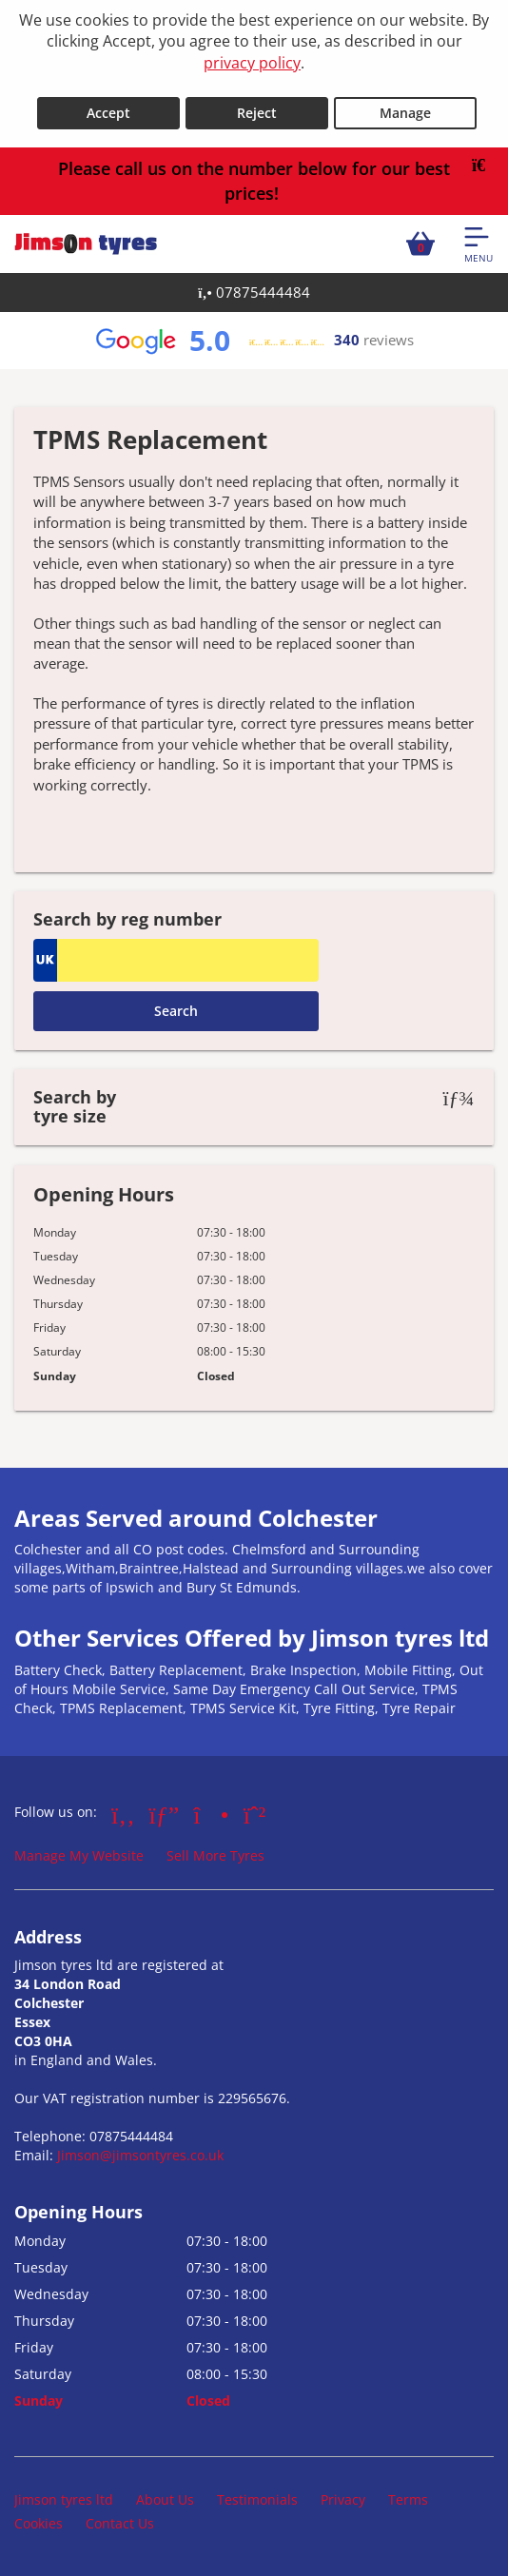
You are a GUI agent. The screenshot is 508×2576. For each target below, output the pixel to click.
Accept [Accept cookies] (108, 113)
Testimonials (257, 2499)
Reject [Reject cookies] (257, 113)
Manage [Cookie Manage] (405, 113)
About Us (165, 2499)
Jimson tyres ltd (63, 2499)
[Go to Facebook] (123, 1814)
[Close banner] (485, 165)
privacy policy (252, 62)
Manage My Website (79, 1855)
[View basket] (420, 243)
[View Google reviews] (254, 340)
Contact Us (120, 2523)
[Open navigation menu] (478, 243)
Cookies (38, 2523)
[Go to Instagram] (210, 1814)
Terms (408, 2499)
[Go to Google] (164, 1814)
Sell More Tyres (215, 1855)
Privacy (343, 2499)
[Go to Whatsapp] (255, 1814)
